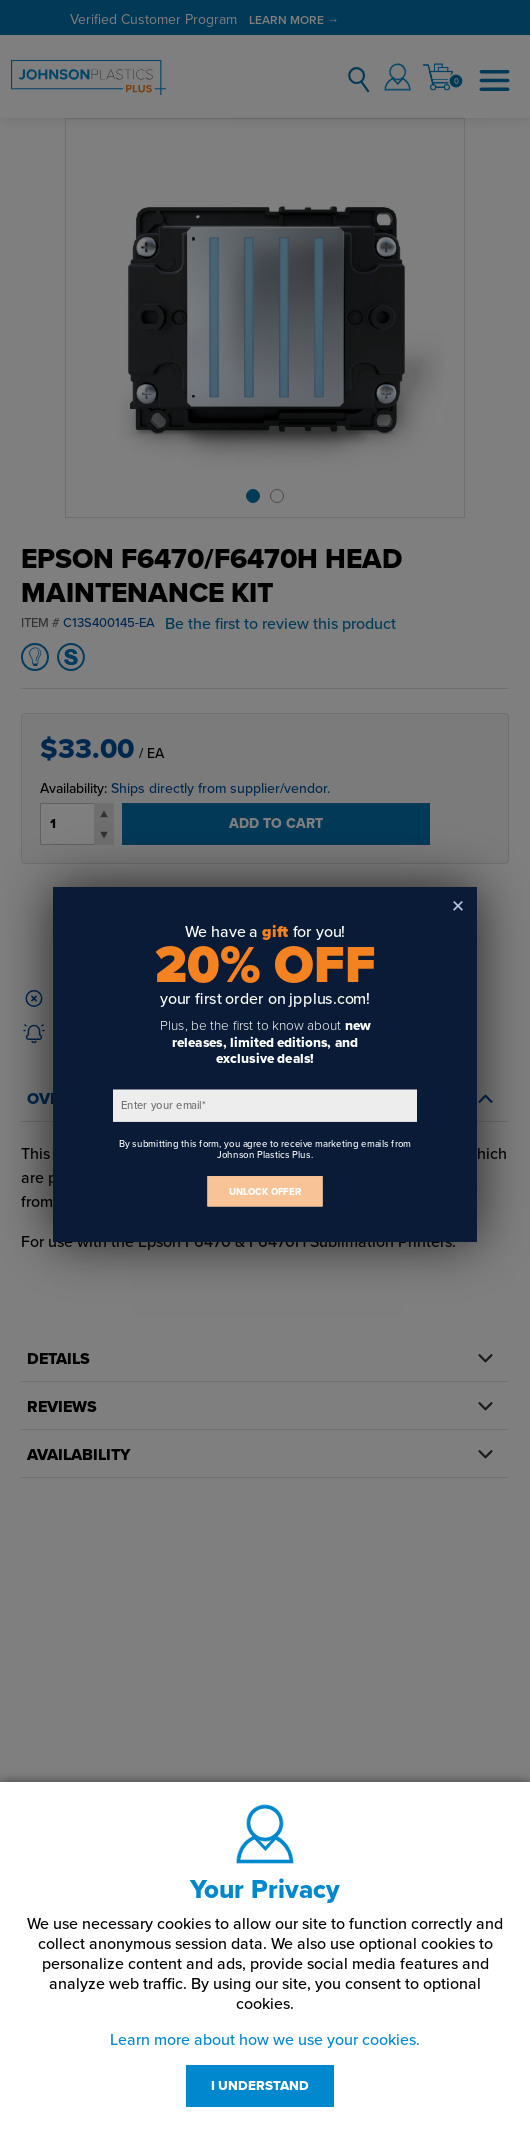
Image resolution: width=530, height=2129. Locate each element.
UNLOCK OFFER (265, 1191)
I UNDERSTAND (260, 2086)
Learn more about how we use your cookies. (265, 2040)
